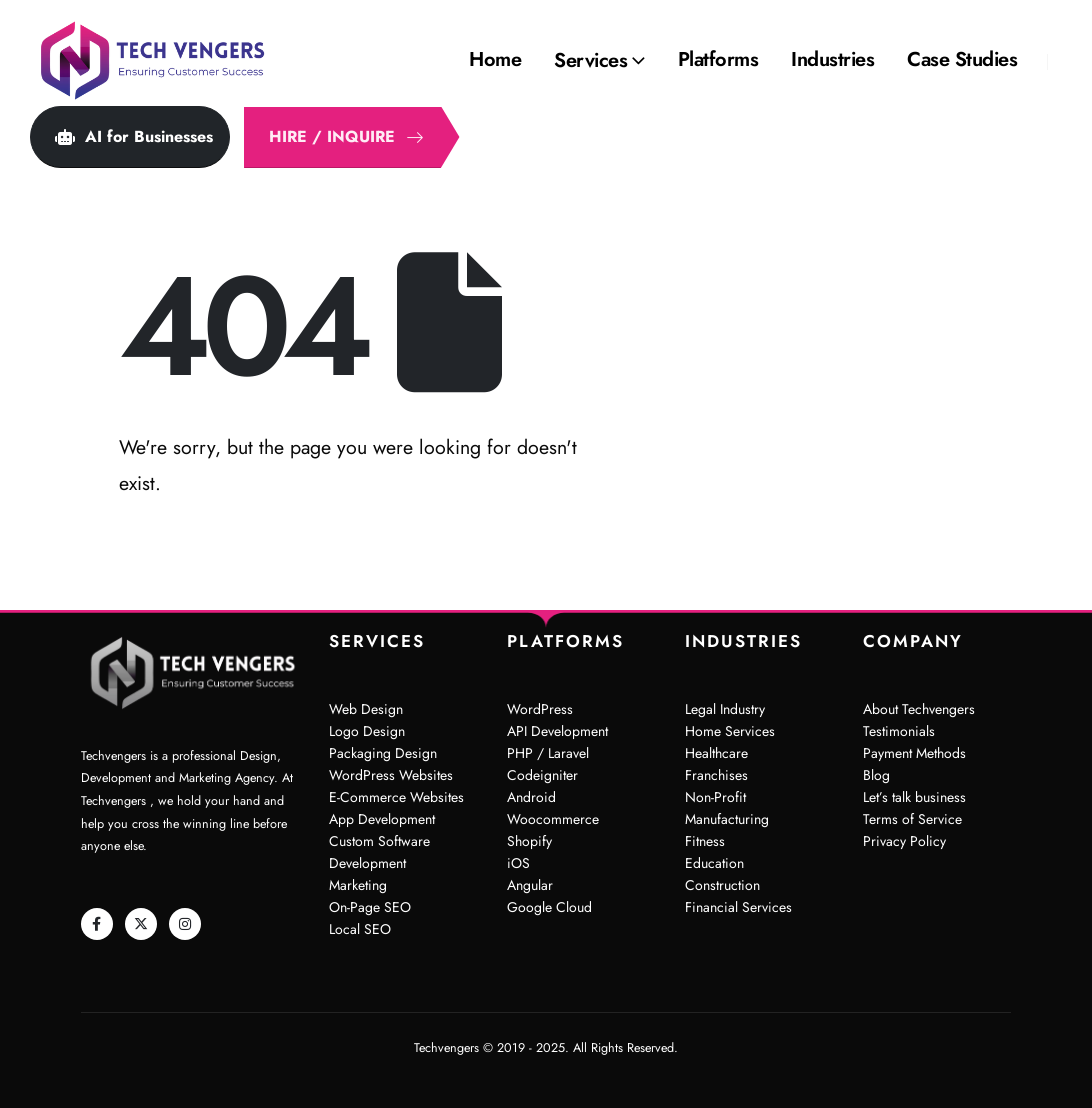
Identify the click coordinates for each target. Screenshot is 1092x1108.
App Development (382, 819)
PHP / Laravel (548, 753)
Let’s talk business (914, 797)
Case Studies (962, 59)
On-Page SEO (370, 907)
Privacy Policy (904, 841)
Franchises (716, 775)
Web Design (366, 709)
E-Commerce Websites (396, 797)
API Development (557, 731)
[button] (130, 137)
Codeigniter (542, 775)
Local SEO (360, 929)
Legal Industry (725, 709)
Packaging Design (383, 753)
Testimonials (899, 731)
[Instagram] (185, 924)
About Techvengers (919, 709)
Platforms (718, 59)
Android (531, 797)
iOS (518, 863)
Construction (722, 885)
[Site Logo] (155, 60)
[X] (141, 924)
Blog (876, 775)
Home (495, 59)
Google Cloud (549, 907)
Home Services (730, 731)
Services (590, 60)
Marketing (358, 885)
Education (714, 863)
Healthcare (716, 753)
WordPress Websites (391, 775)
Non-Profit (715, 797)
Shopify (529, 841)
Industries (832, 59)
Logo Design (367, 731)
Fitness (705, 841)
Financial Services (738, 907)
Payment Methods (914, 753)
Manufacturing (727, 819)
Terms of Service (912, 819)
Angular (530, 885)
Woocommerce (553, 819)
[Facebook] (97, 924)
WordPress (540, 709)
